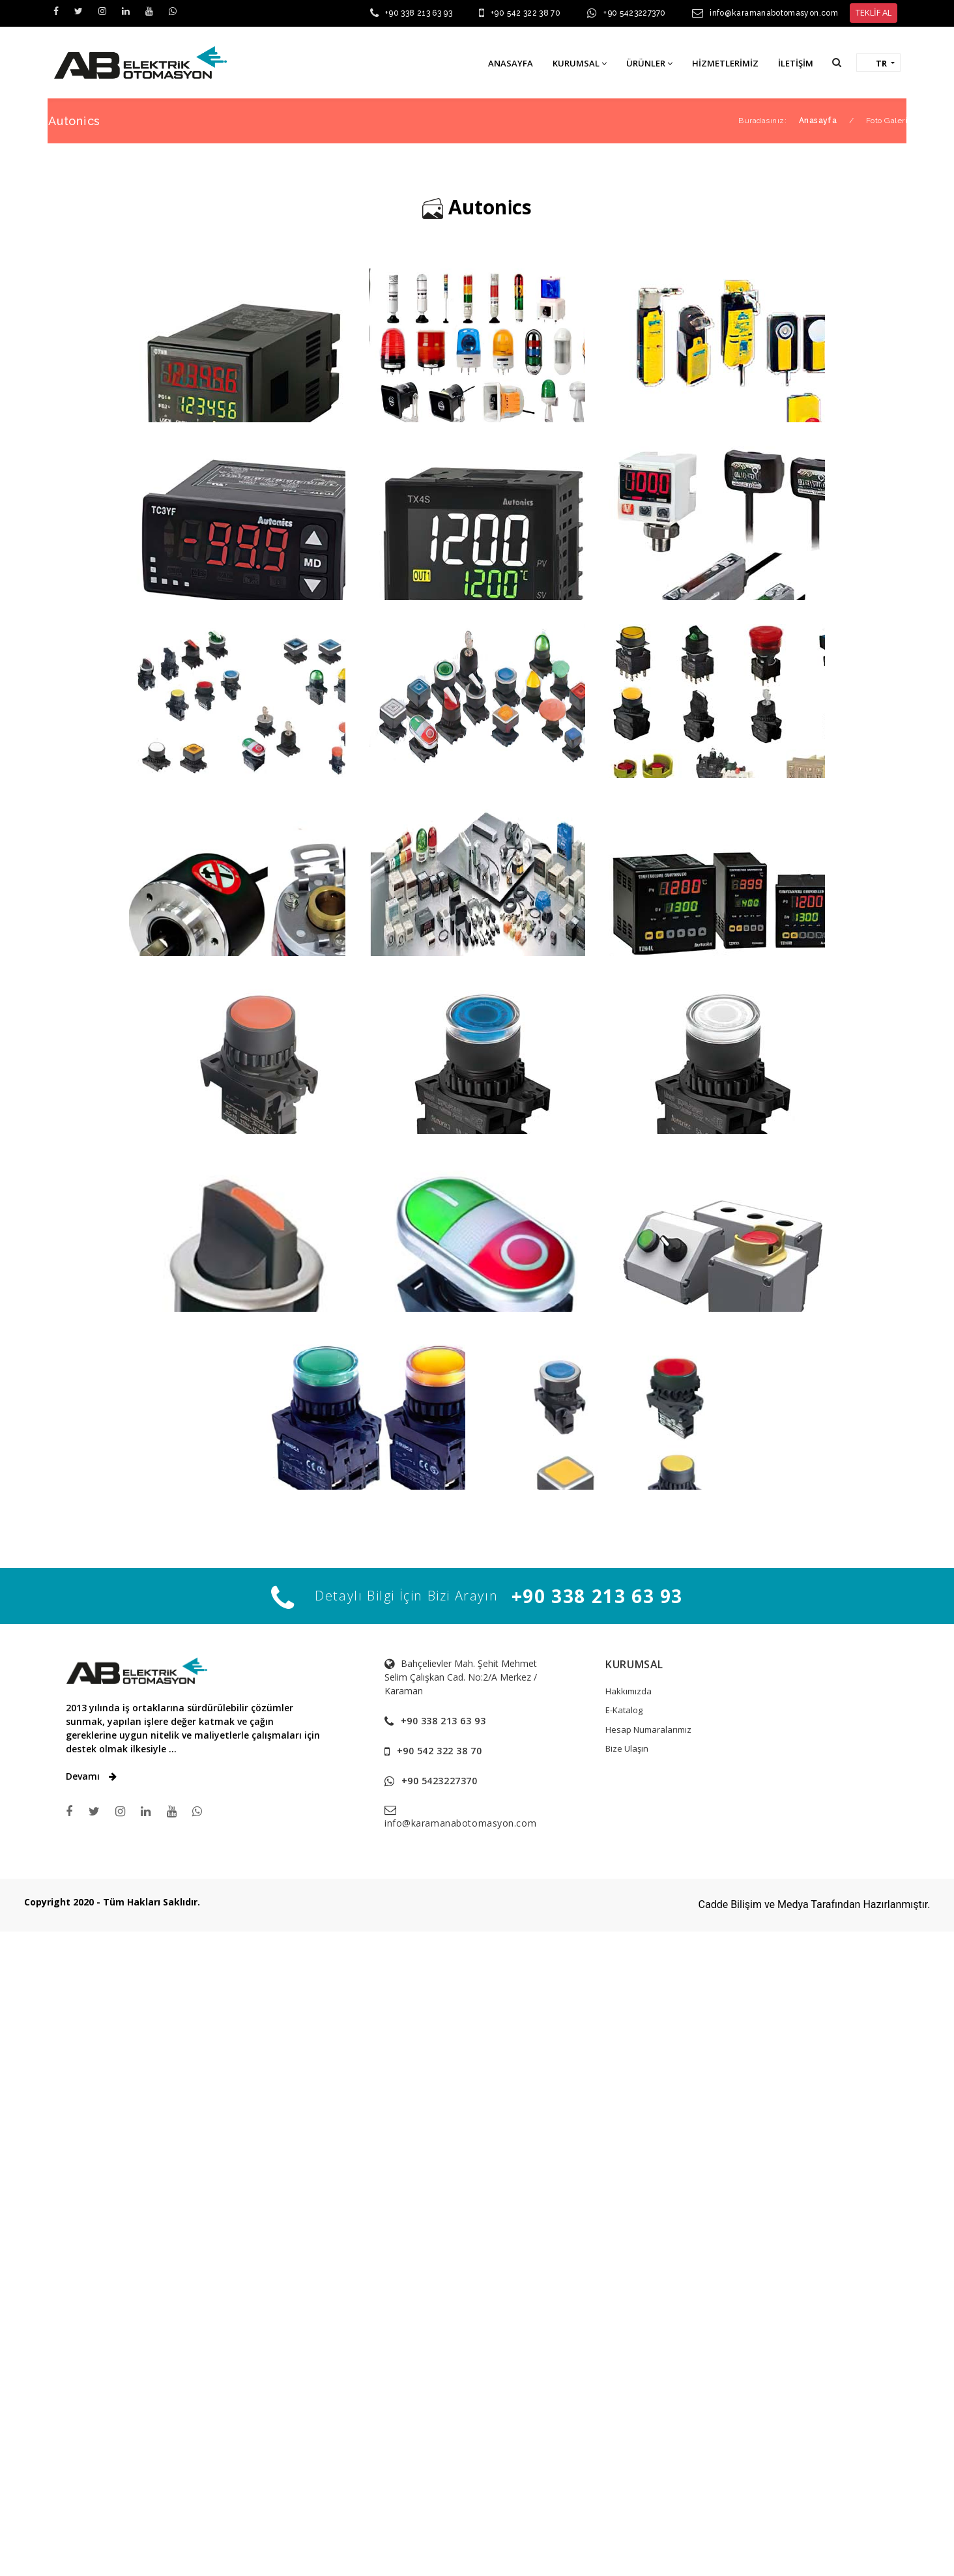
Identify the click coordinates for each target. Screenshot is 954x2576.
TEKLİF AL (873, 12)
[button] (836, 62)
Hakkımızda (628, 1768)
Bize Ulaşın (626, 1826)
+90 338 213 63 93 (418, 13)
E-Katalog (624, 1787)
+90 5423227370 (634, 13)
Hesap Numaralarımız (648, 1807)
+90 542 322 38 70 (525, 13)
